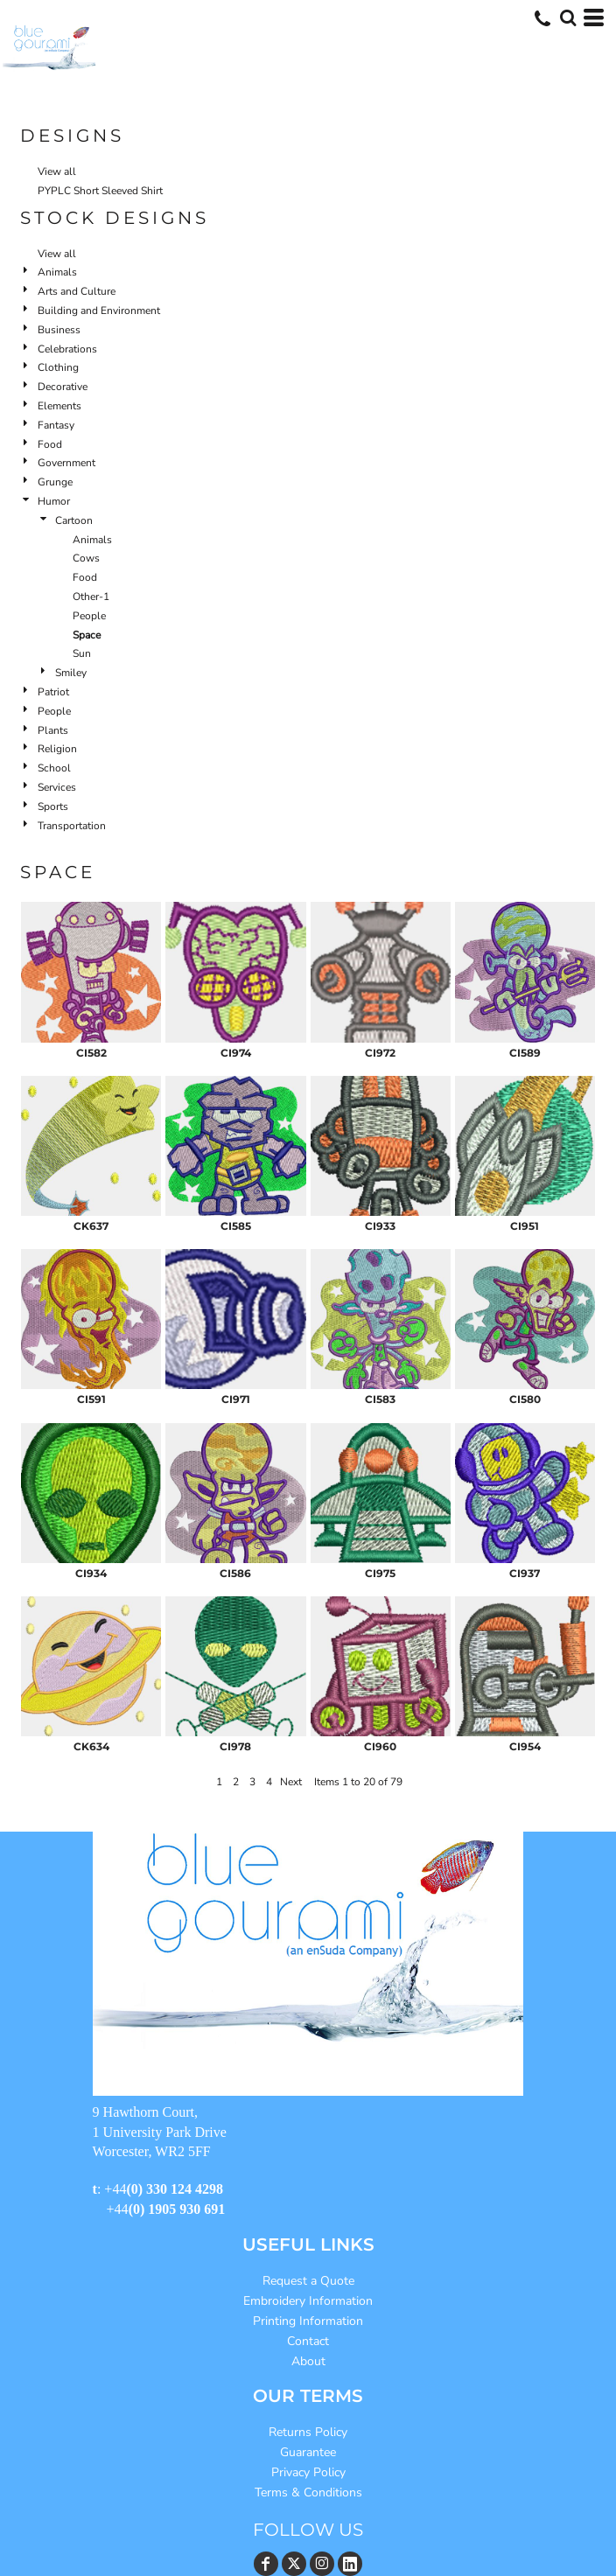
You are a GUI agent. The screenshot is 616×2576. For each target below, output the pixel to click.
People (89, 616)
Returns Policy (308, 2432)
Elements (59, 406)
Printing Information (308, 2321)
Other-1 (91, 597)
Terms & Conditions (308, 2492)
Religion (57, 749)
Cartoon (74, 520)
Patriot (53, 692)
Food (50, 444)
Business (59, 330)
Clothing (58, 367)
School (54, 768)
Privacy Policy (308, 2472)
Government (66, 463)
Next (291, 1782)
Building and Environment (99, 311)
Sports (53, 806)
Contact (308, 2341)
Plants (53, 730)
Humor (54, 501)
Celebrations (67, 349)
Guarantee (308, 2452)
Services (57, 787)
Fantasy (56, 425)
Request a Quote (308, 2280)
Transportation (72, 826)
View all (57, 171)
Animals (57, 272)
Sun (82, 653)
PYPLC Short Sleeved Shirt (100, 191)
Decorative (63, 387)
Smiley (71, 673)
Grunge (55, 482)
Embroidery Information (308, 2301)
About (308, 2361)
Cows (86, 558)
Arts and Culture (77, 291)
